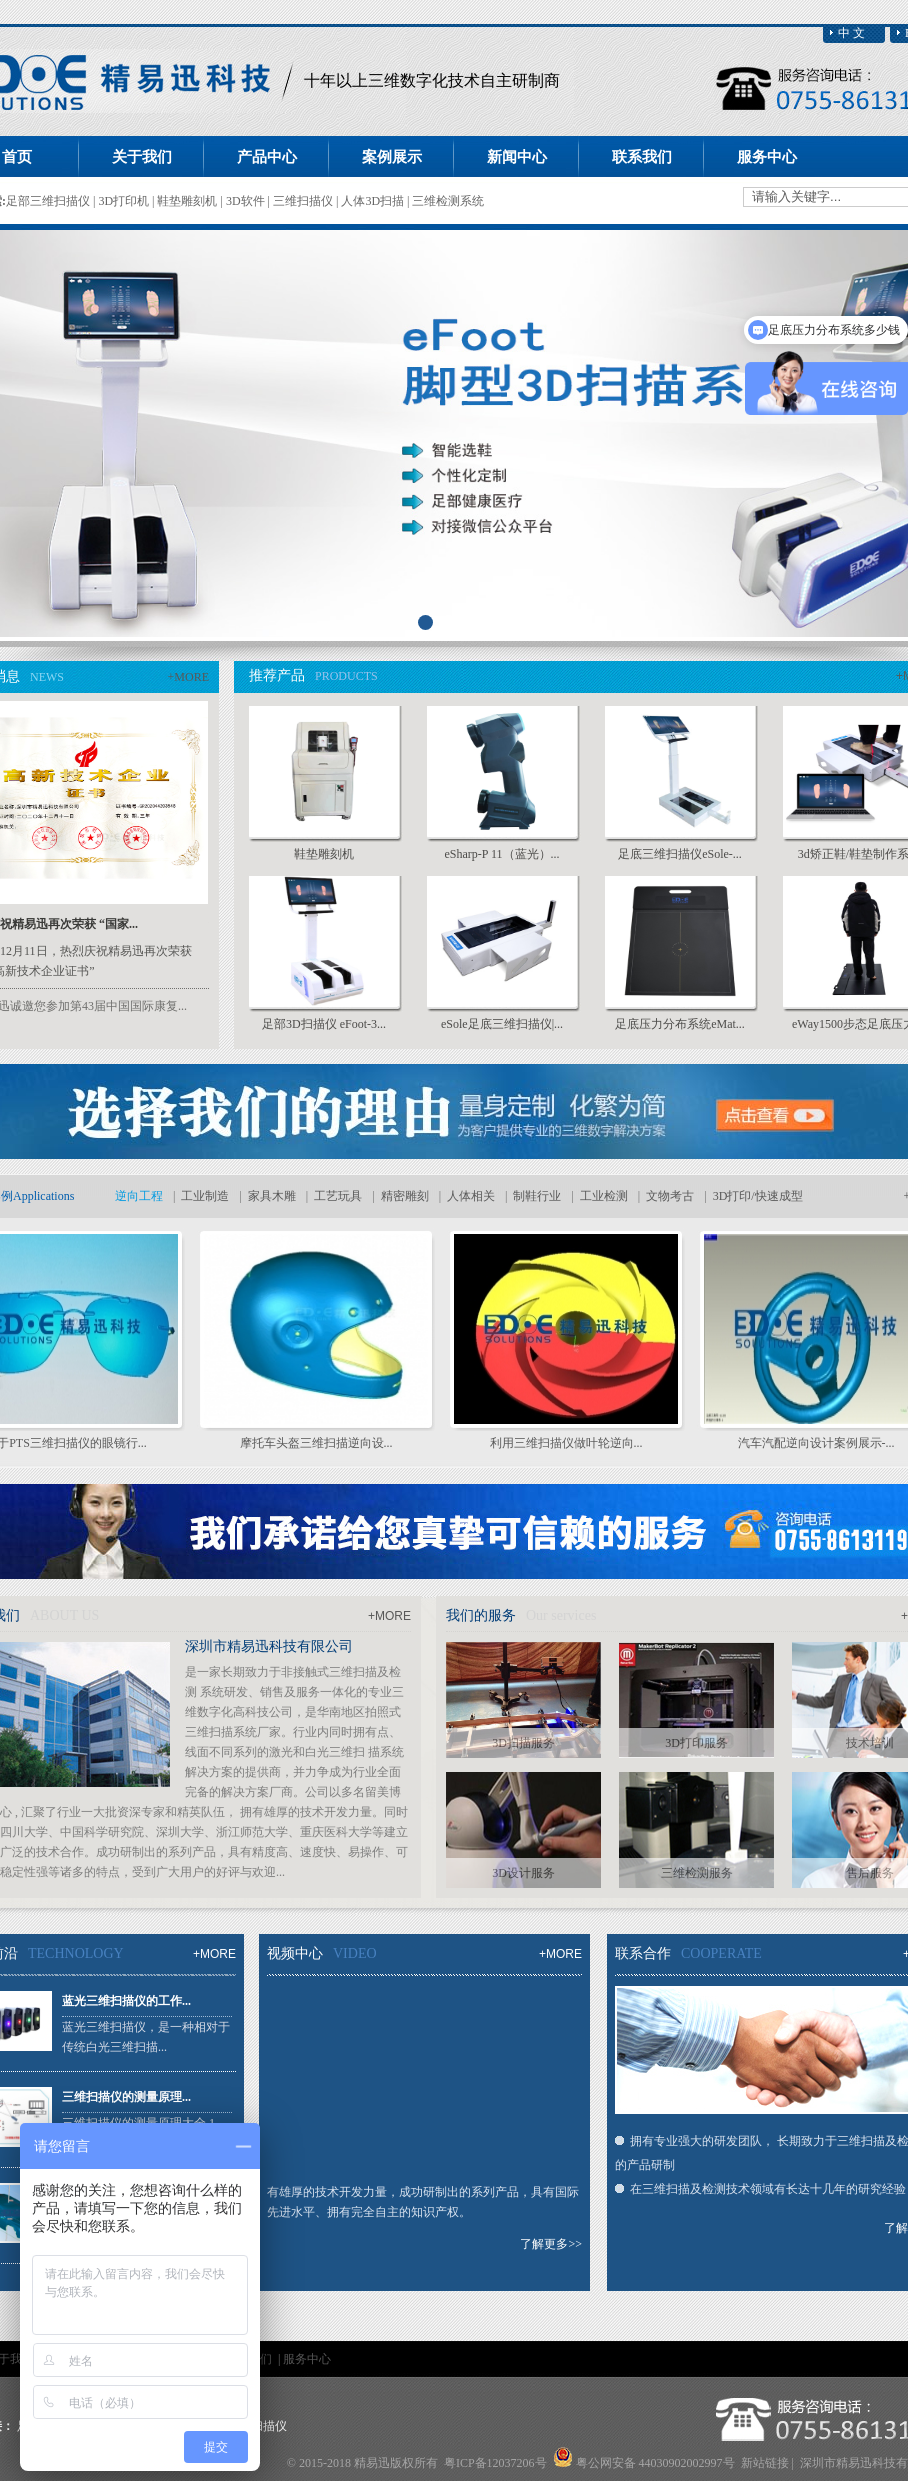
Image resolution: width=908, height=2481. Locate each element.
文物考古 (670, 1196)
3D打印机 (125, 201)
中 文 (851, 33)
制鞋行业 (537, 1196)
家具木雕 (272, 1196)
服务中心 (307, 2359)
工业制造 (205, 1196)
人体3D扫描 (374, 201)
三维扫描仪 (304, 201)
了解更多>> (551, 2244)
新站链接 (765, 2463)
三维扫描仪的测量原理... (126, 2097)
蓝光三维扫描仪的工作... (126, 2001)
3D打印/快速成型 (758, 1196)
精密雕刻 (405, 1196)
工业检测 (604, 1196)
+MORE (188, 677)
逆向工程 (139, 1196)
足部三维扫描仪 (49, 201)
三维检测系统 (448, 201)
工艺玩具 (338, 1196)
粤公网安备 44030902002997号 (655, 2463)
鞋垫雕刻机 (188, 201)
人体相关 (471, 1196)
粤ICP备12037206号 (495, 2463)
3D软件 (247, 201)
